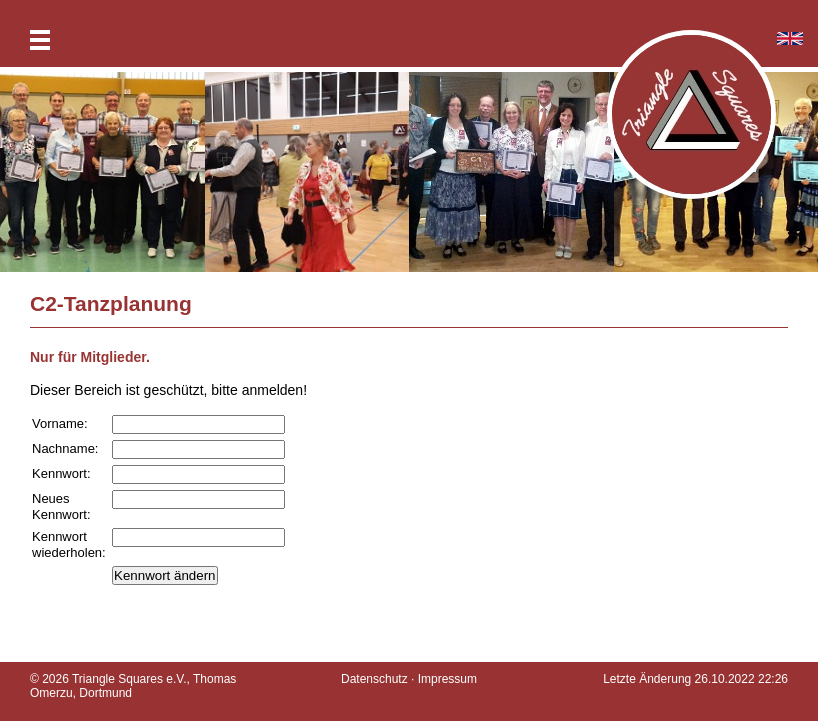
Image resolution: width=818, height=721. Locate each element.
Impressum (447, 679)
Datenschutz (374, 679)
